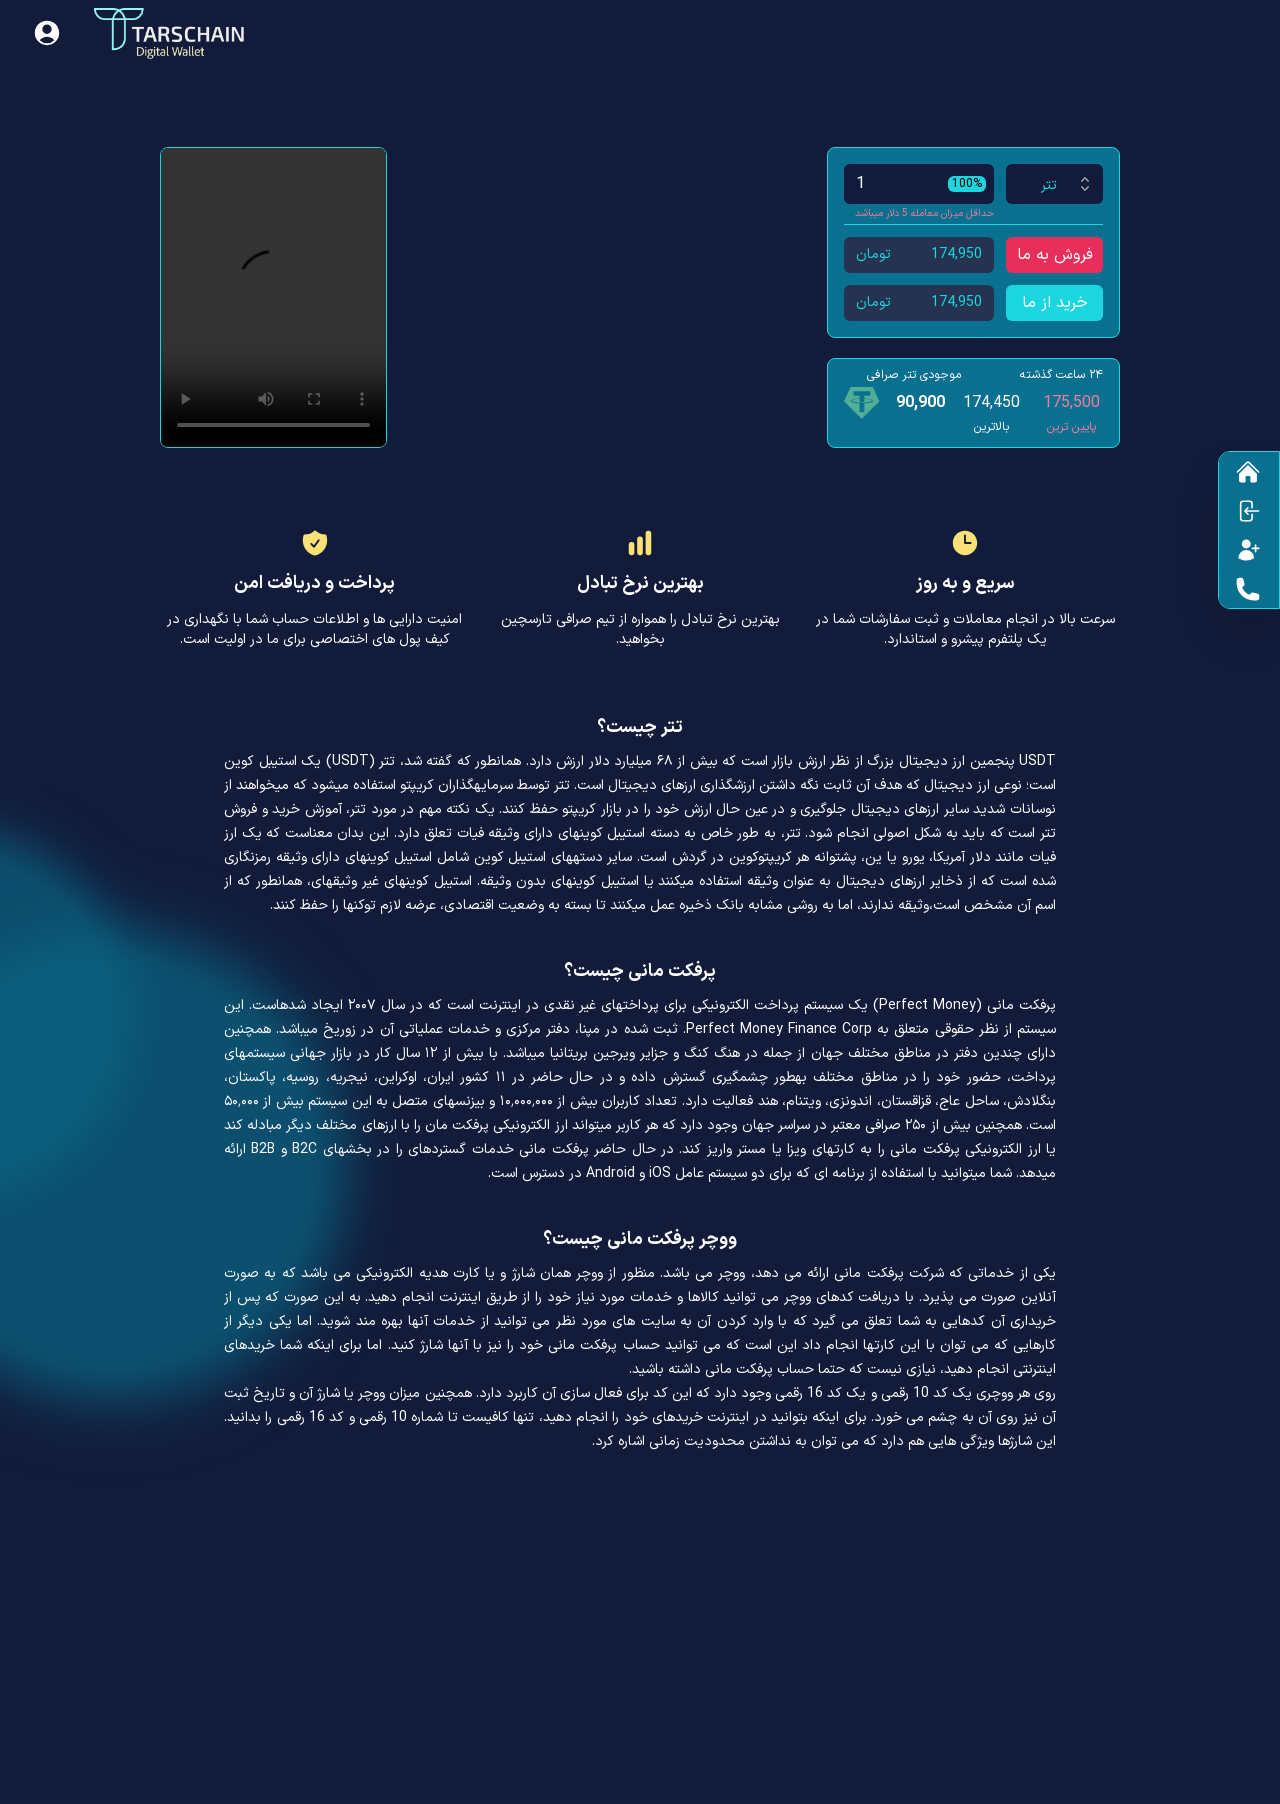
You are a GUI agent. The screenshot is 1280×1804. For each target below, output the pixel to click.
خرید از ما (1055, 303)
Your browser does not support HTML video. (273, 297)
